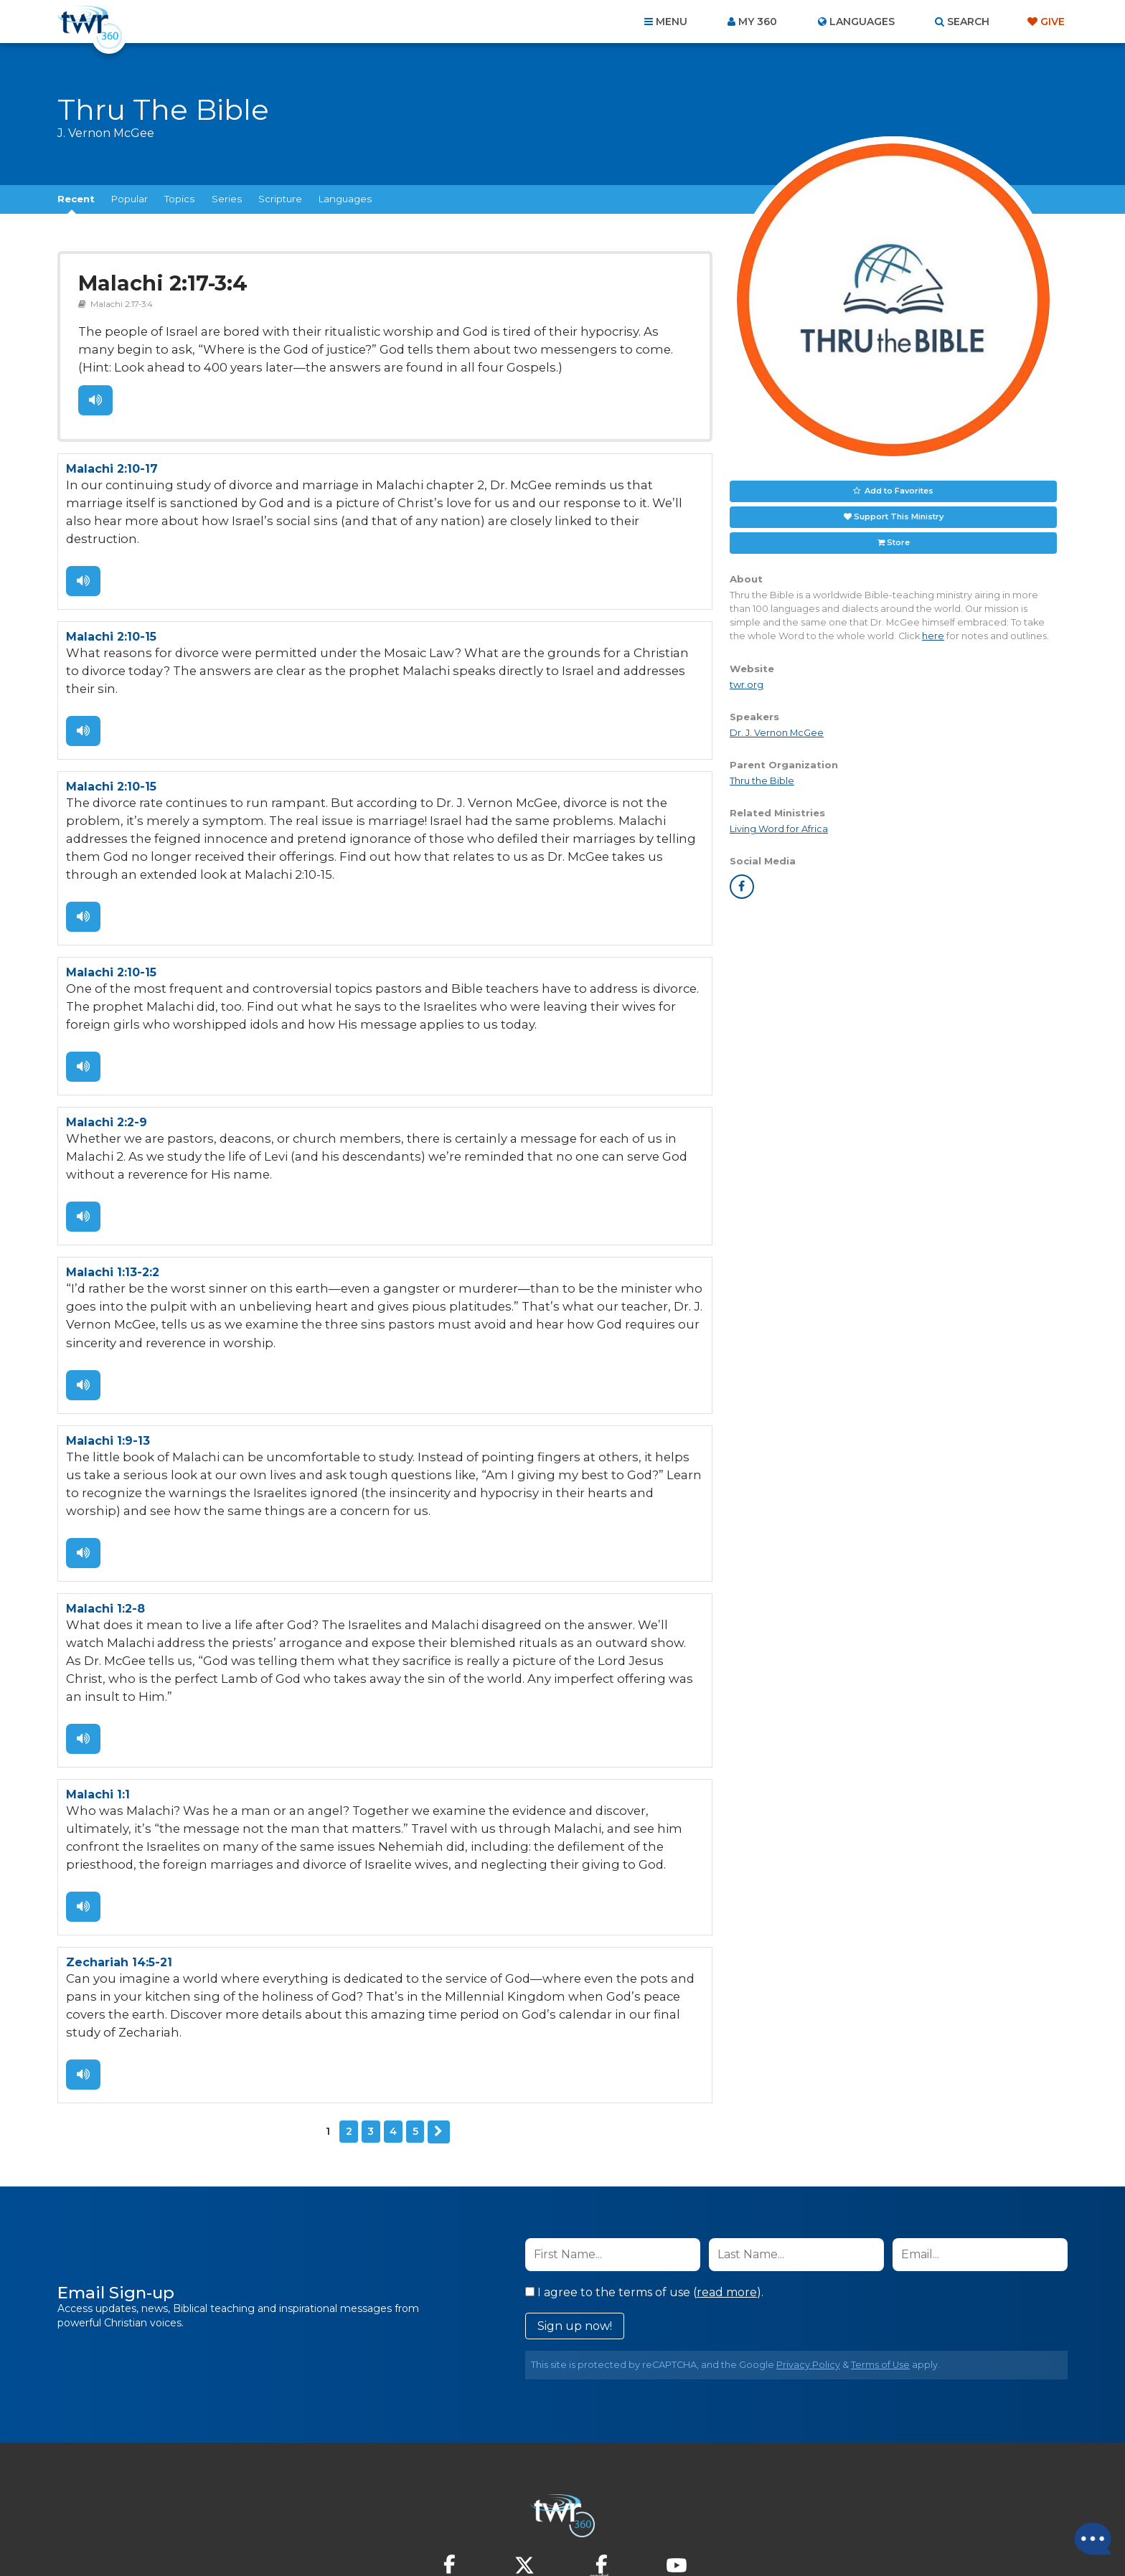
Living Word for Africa (779, 829)
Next (438, 2020)
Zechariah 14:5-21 (119, 1872)
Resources (807, 2498)
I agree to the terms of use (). (644, 2179)
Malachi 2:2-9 (106, 1068)
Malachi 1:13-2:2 (112, 1215)
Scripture (280, 198)
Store (898, 542)
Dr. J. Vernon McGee (777, 732)
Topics (179, 198)
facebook (742, 886)
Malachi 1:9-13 (108, 1379)
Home (301, 2498)
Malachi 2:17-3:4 (156, 282)
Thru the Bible (762, 780)
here (933, 636)
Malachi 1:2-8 (105, 1543)
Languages (345, 198)
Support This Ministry (898, 516)
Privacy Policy (808, 2252)
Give (1052, 21)
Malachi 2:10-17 (112, 462)
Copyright (725, 2498)
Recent (76, 198)
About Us (363, 2498)
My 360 (757, 21)
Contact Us (440, 2498)
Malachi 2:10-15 (111, 609)
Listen (94, 395)
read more (727, 2179)
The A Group (666, 2533)
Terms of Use (880, 2252)
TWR (570, 2533)
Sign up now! (574, 2213)
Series (227, 198)
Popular (129, 198)
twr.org (746, 684)
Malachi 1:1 (98, 1707)
